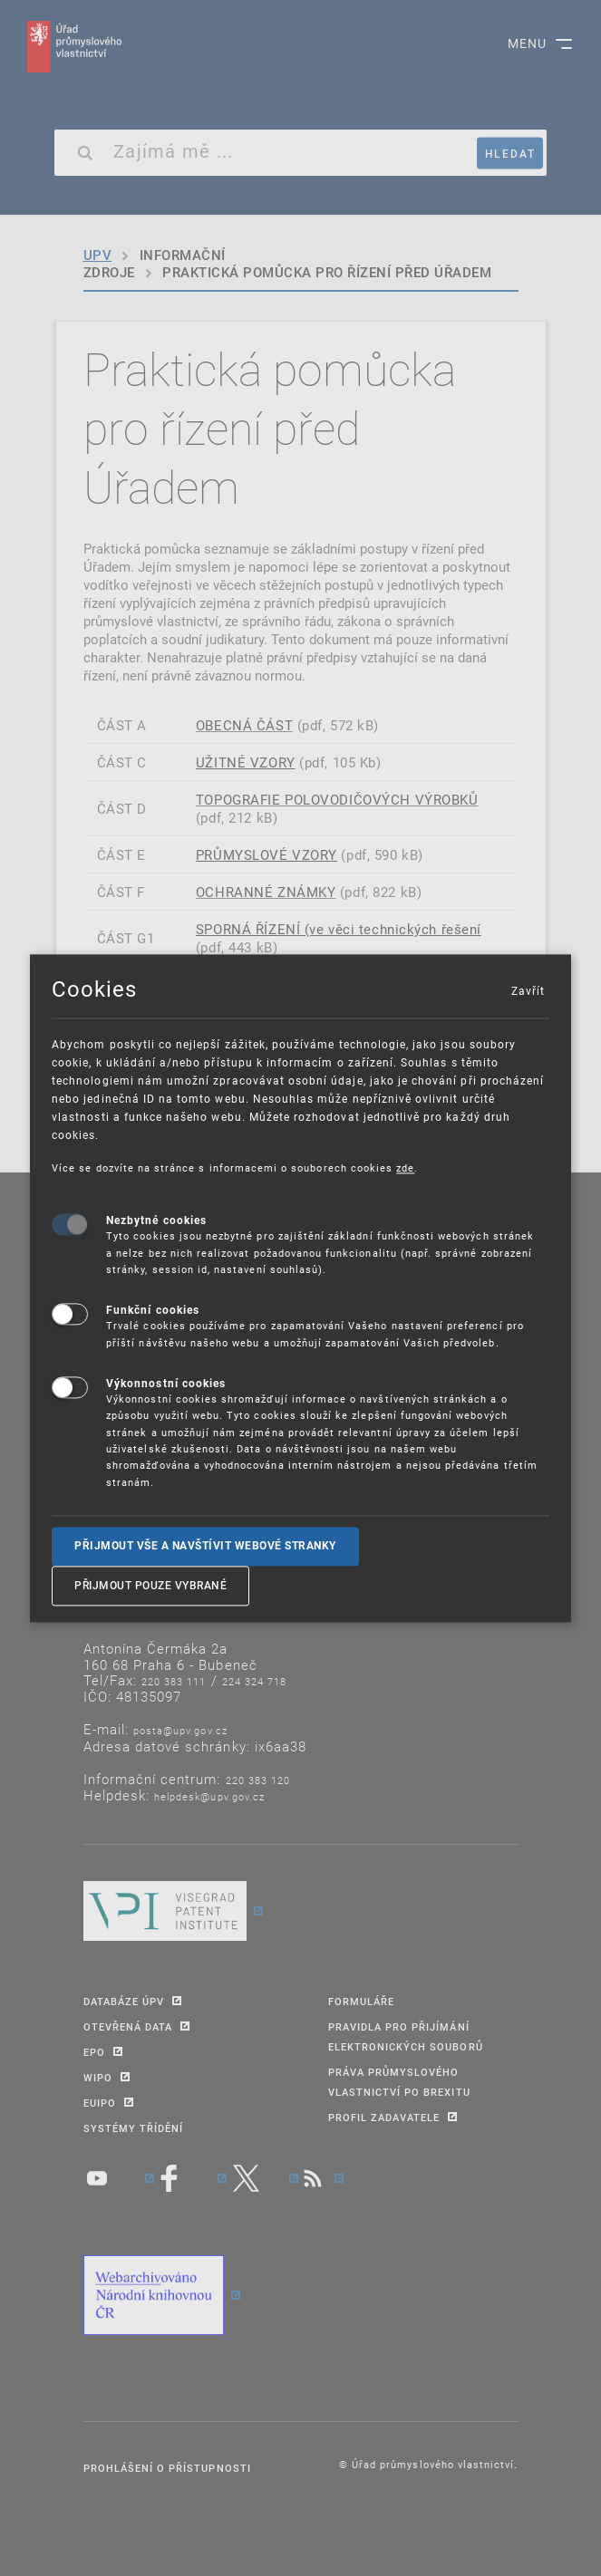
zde (405, 1167)
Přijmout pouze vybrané (150, 1585)
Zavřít (527, 990)
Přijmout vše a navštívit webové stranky (205, 1545)
